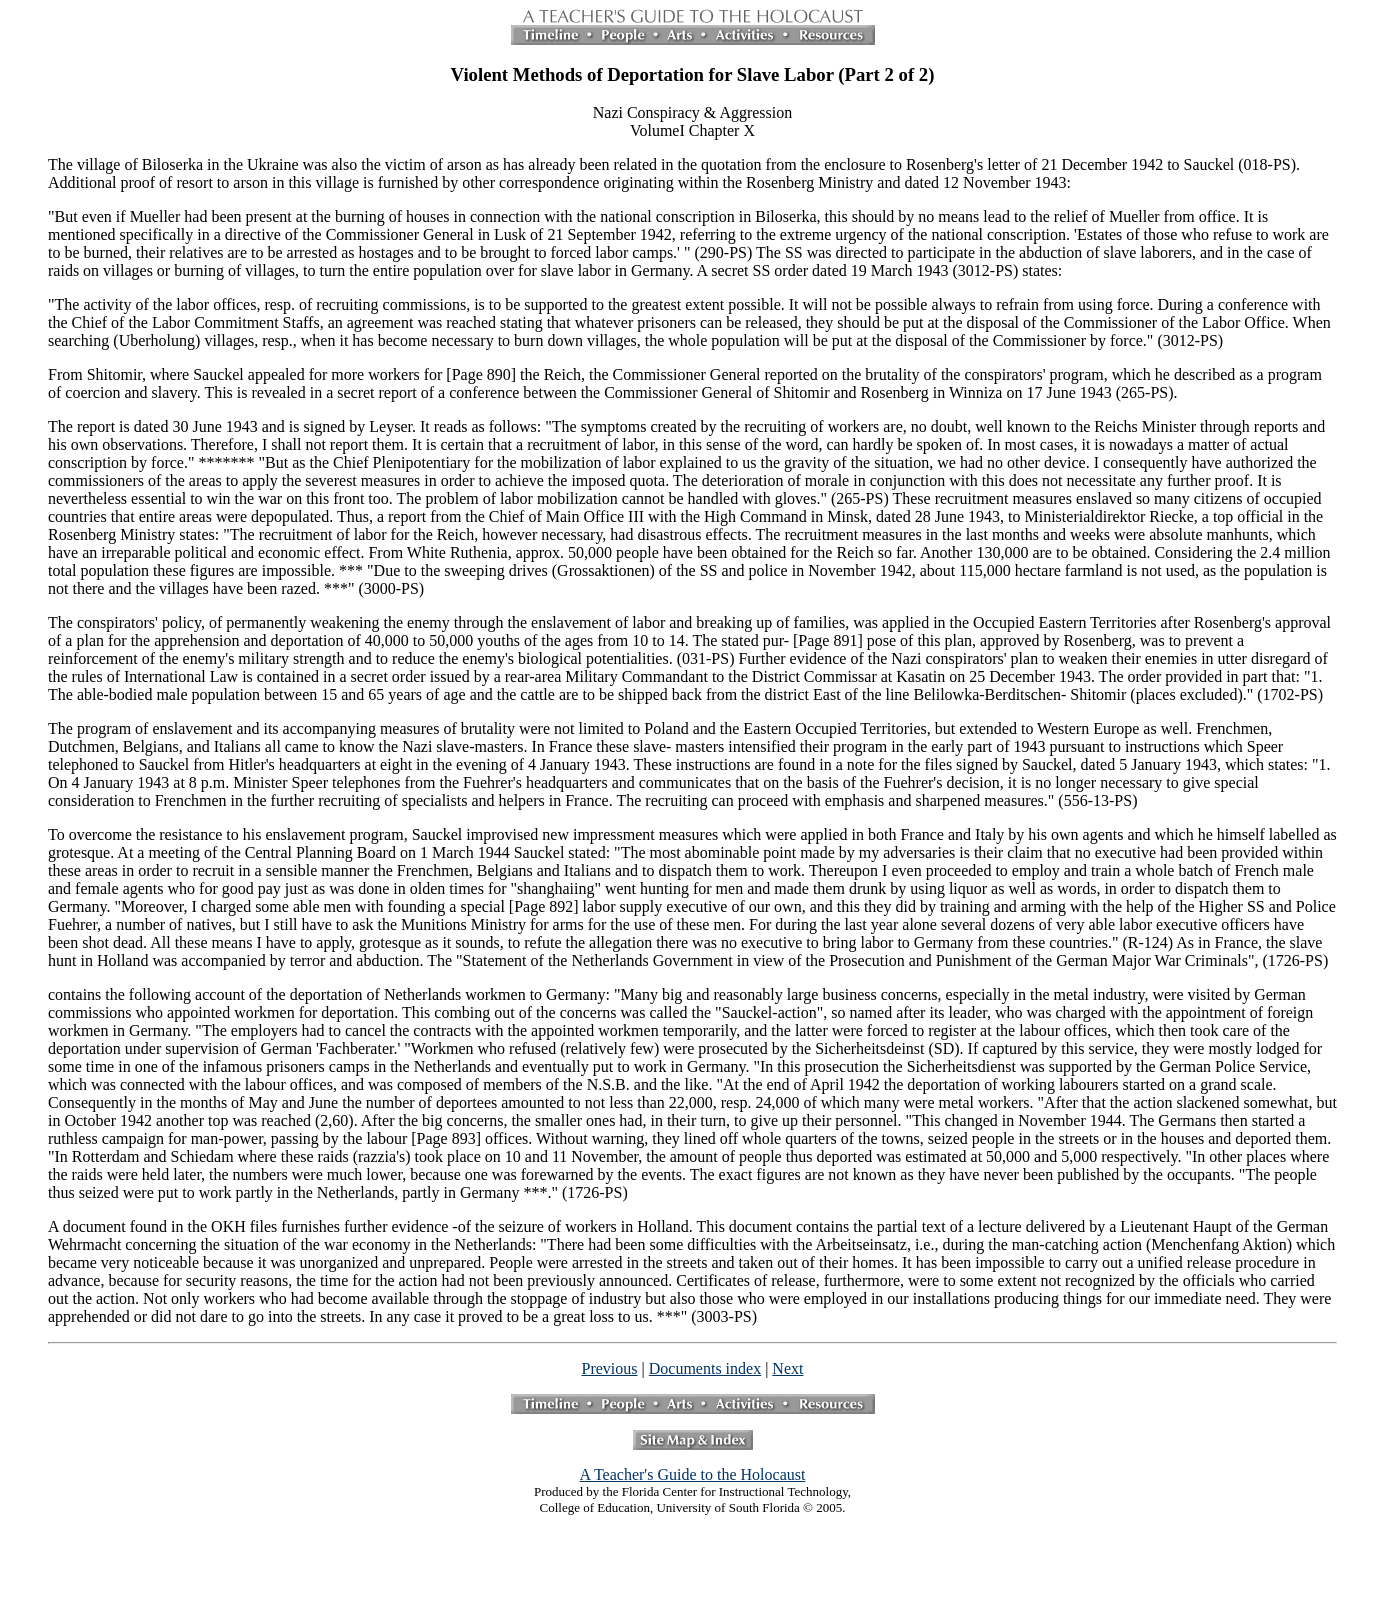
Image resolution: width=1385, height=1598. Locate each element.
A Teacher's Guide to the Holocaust (693, 1474)
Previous (610, 1368)
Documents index (705, 1368)
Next (787, 1368)
